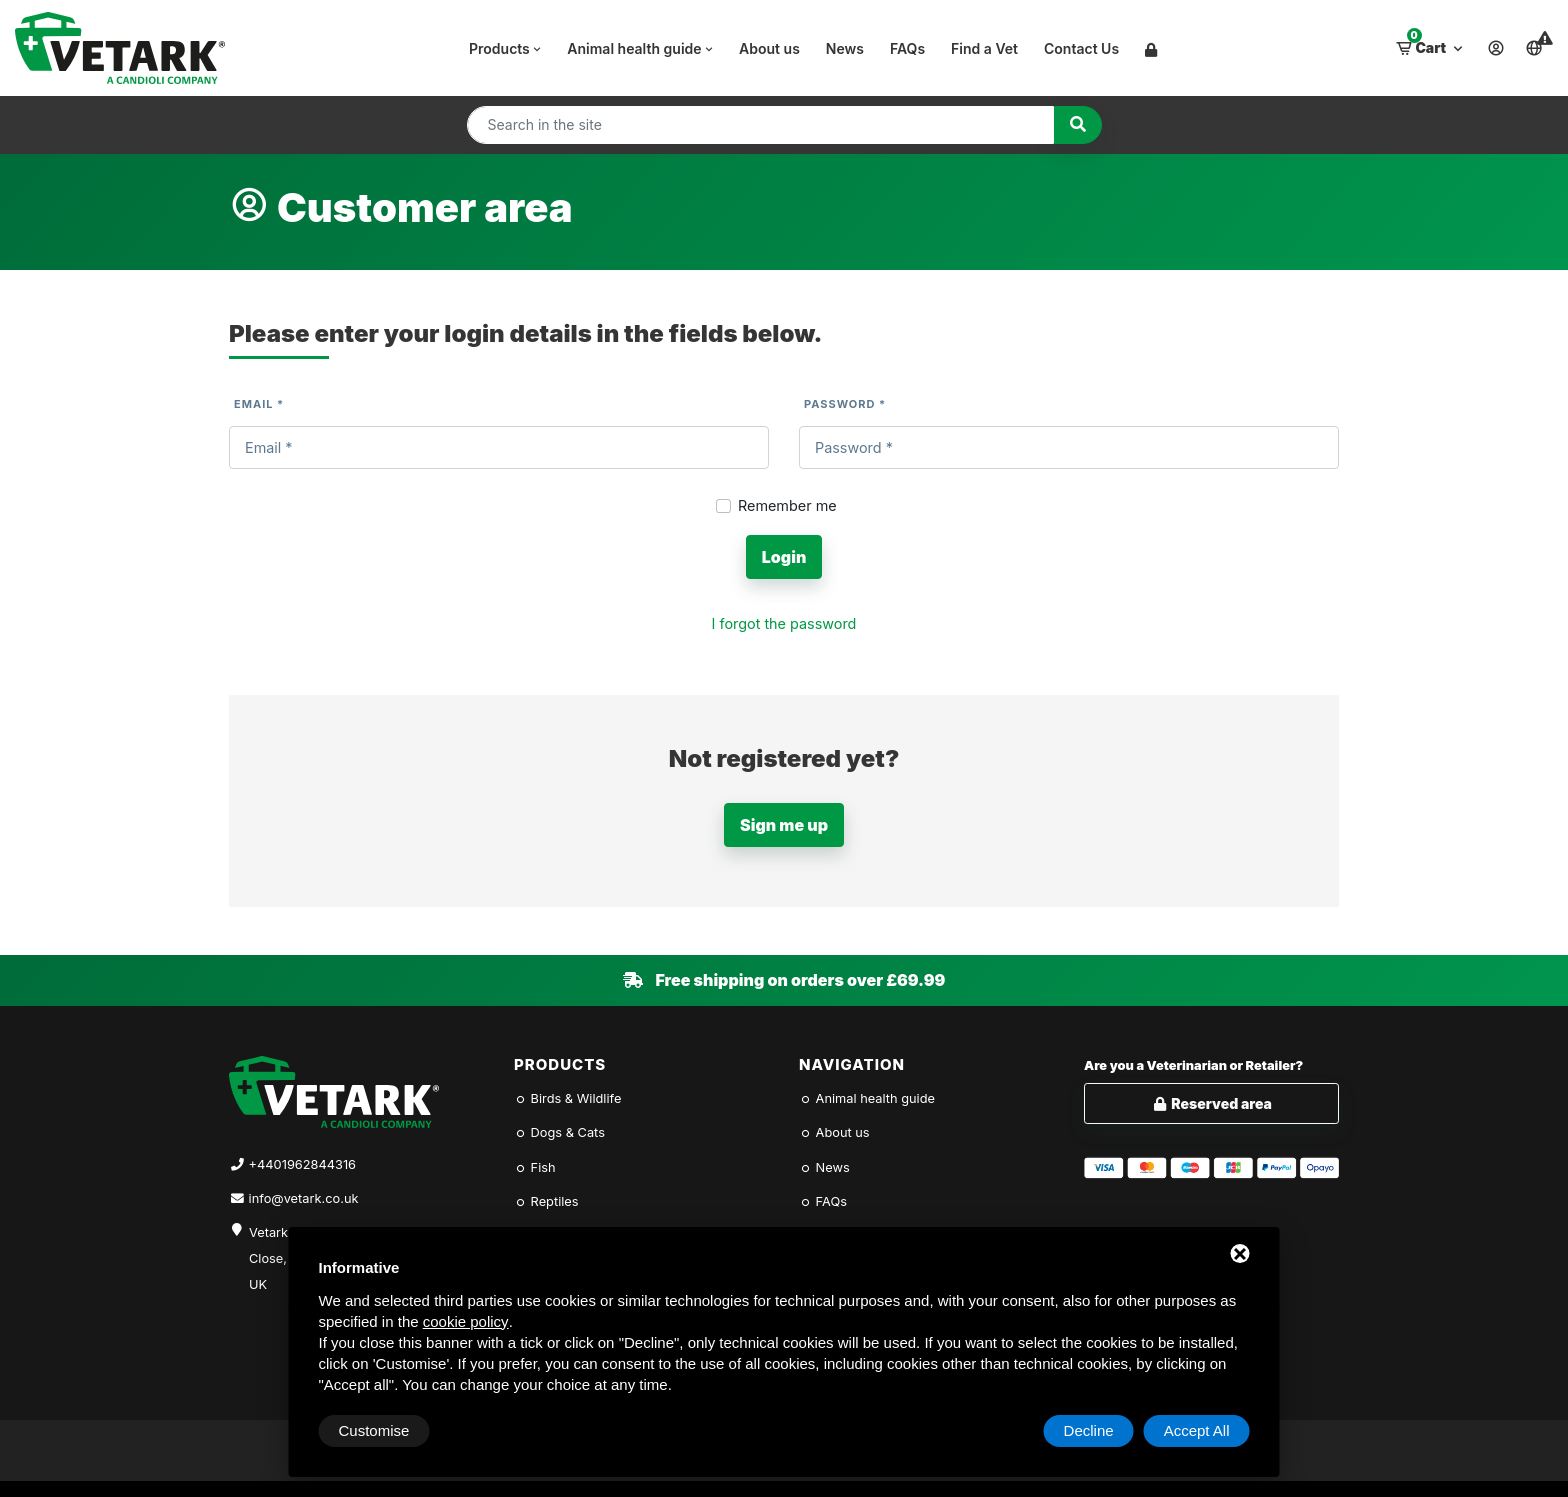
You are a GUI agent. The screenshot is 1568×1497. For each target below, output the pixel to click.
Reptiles (546, 1201)
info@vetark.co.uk (304, 1198)
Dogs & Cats (559, 1132)
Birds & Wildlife (567, 1098)
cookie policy (466, 1321)
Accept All (1197, 1430)
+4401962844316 (302, 1164)
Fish (535, 1167)
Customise (374, 1430)
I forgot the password (784, 623)
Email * (259, 404)
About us (769, 48)
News (845, 48)
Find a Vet (984, 48)
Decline (1089, 1430)
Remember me (787, 505)
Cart (1431, 43)
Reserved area (1211, 1103)
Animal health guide (641, 48)
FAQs (907, 48)
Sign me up (784, 825)
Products (506, 48)
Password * (845, 404)
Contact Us (1081, 48)
